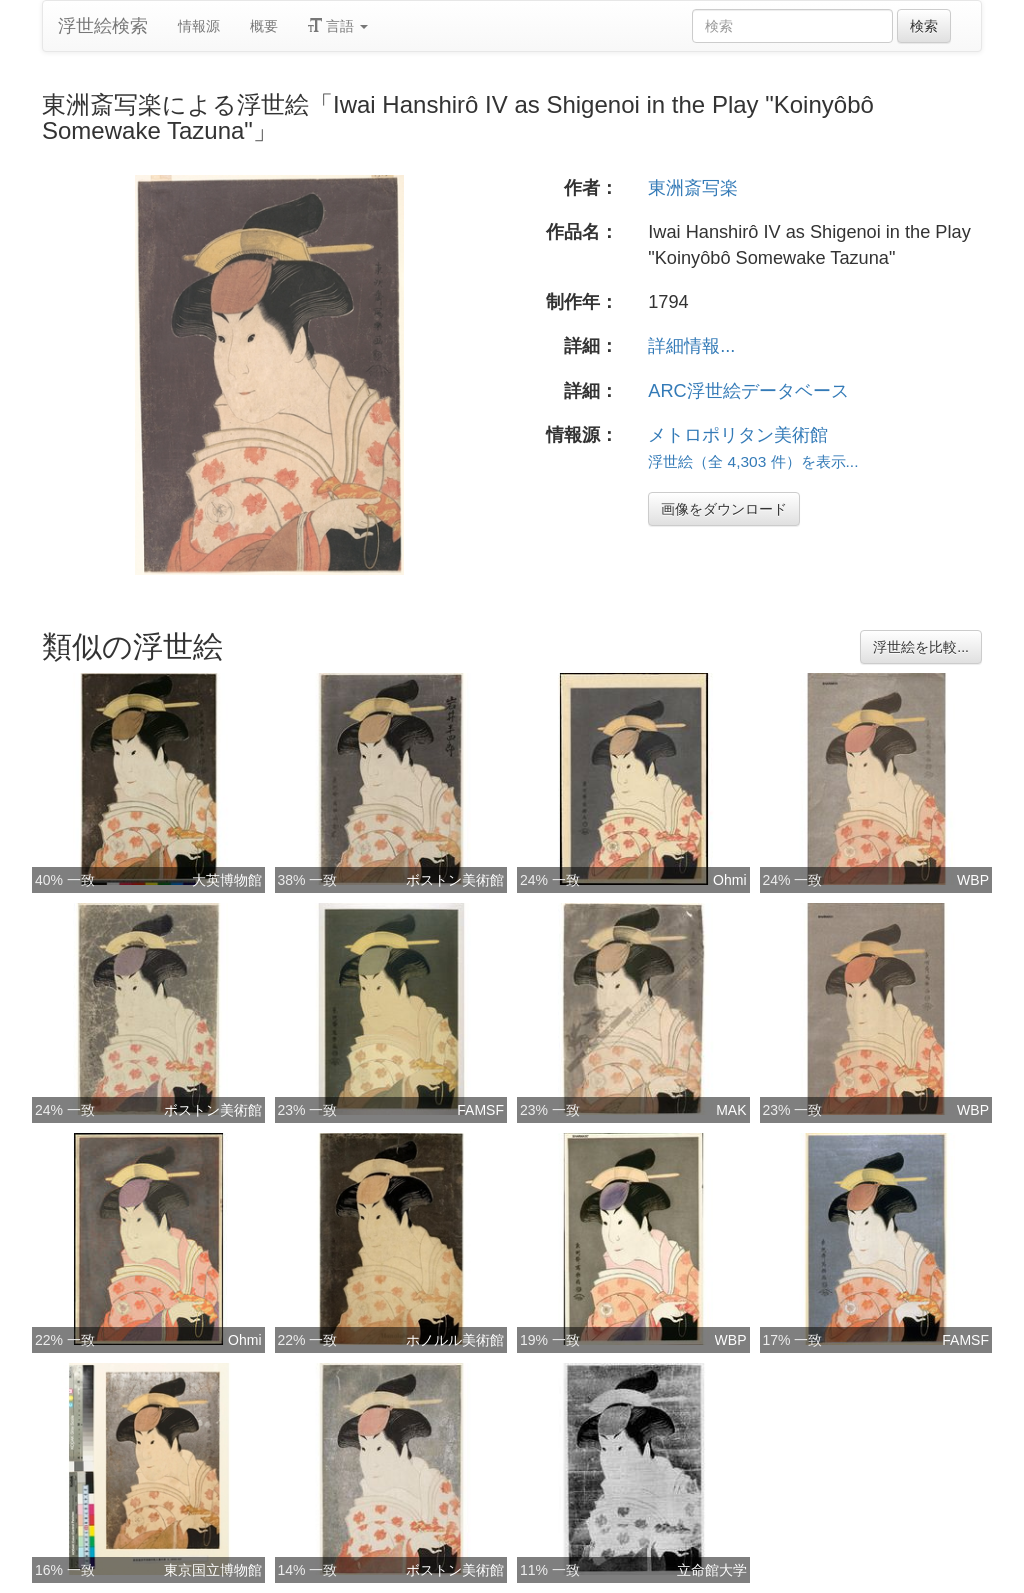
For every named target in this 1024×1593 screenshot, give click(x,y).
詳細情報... (691, 346)
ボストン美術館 (455, 880)
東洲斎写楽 (693, 188)
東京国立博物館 (213, 1570)
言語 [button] (338, 26)
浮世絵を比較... (921, 647)
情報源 (199, 26)
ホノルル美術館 (455, 1340)
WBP (973, 880)
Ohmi (729, 880)
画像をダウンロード (724, 509)
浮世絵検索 (103, 26)
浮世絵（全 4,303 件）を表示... (753, 461)
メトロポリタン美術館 (738, 435)
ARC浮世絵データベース (748, 391)
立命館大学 (712, 1570)
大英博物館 (227, 880)
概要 (264, 26)
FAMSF (480, 1110)
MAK (731, 1110)
